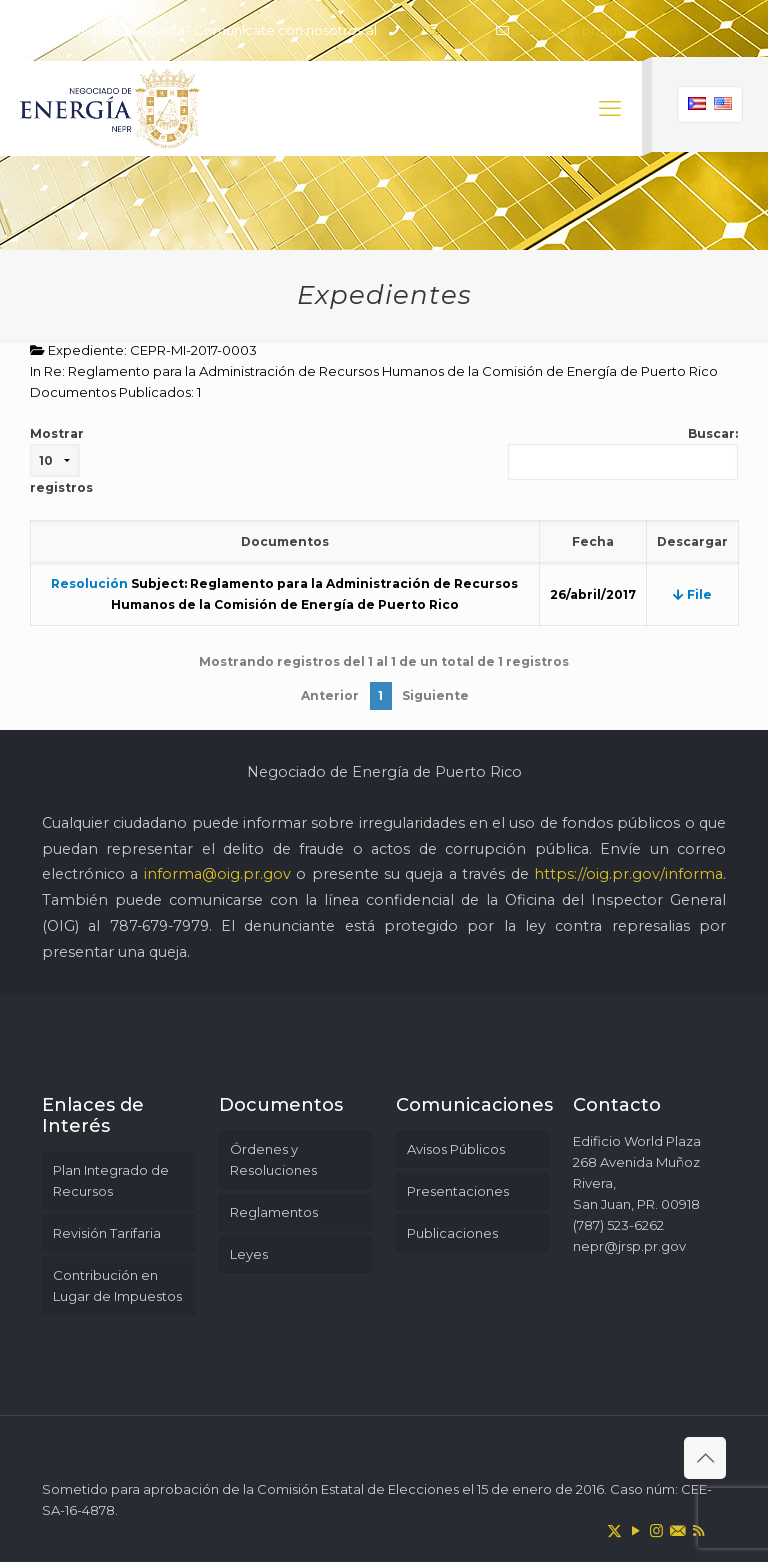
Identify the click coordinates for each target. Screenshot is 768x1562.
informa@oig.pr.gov (217, 874)
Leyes (249, 1254)
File (692, 594)
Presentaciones (458, 1191)
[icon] (677, 1530)
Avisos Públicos (456, 1149)
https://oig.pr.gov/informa (628, 874)
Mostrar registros (61, 460)
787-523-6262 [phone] (444, 30)
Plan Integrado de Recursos (111, 1180)
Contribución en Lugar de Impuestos (117, 1285)
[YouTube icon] (635, 1530)
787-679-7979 (159, 926)
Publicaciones (452, 1233)
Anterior (330, 695)
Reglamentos (274, 1212)
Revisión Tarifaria (107, 1233)
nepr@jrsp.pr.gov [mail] (567, 30)
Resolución (89, 583)
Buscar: (623, 453)
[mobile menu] (610, 109)
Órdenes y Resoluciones (273, 1159)
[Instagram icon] (656, 1530)
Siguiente (435, 695)
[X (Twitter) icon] (614, 1530)
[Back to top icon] (705, 1458)
